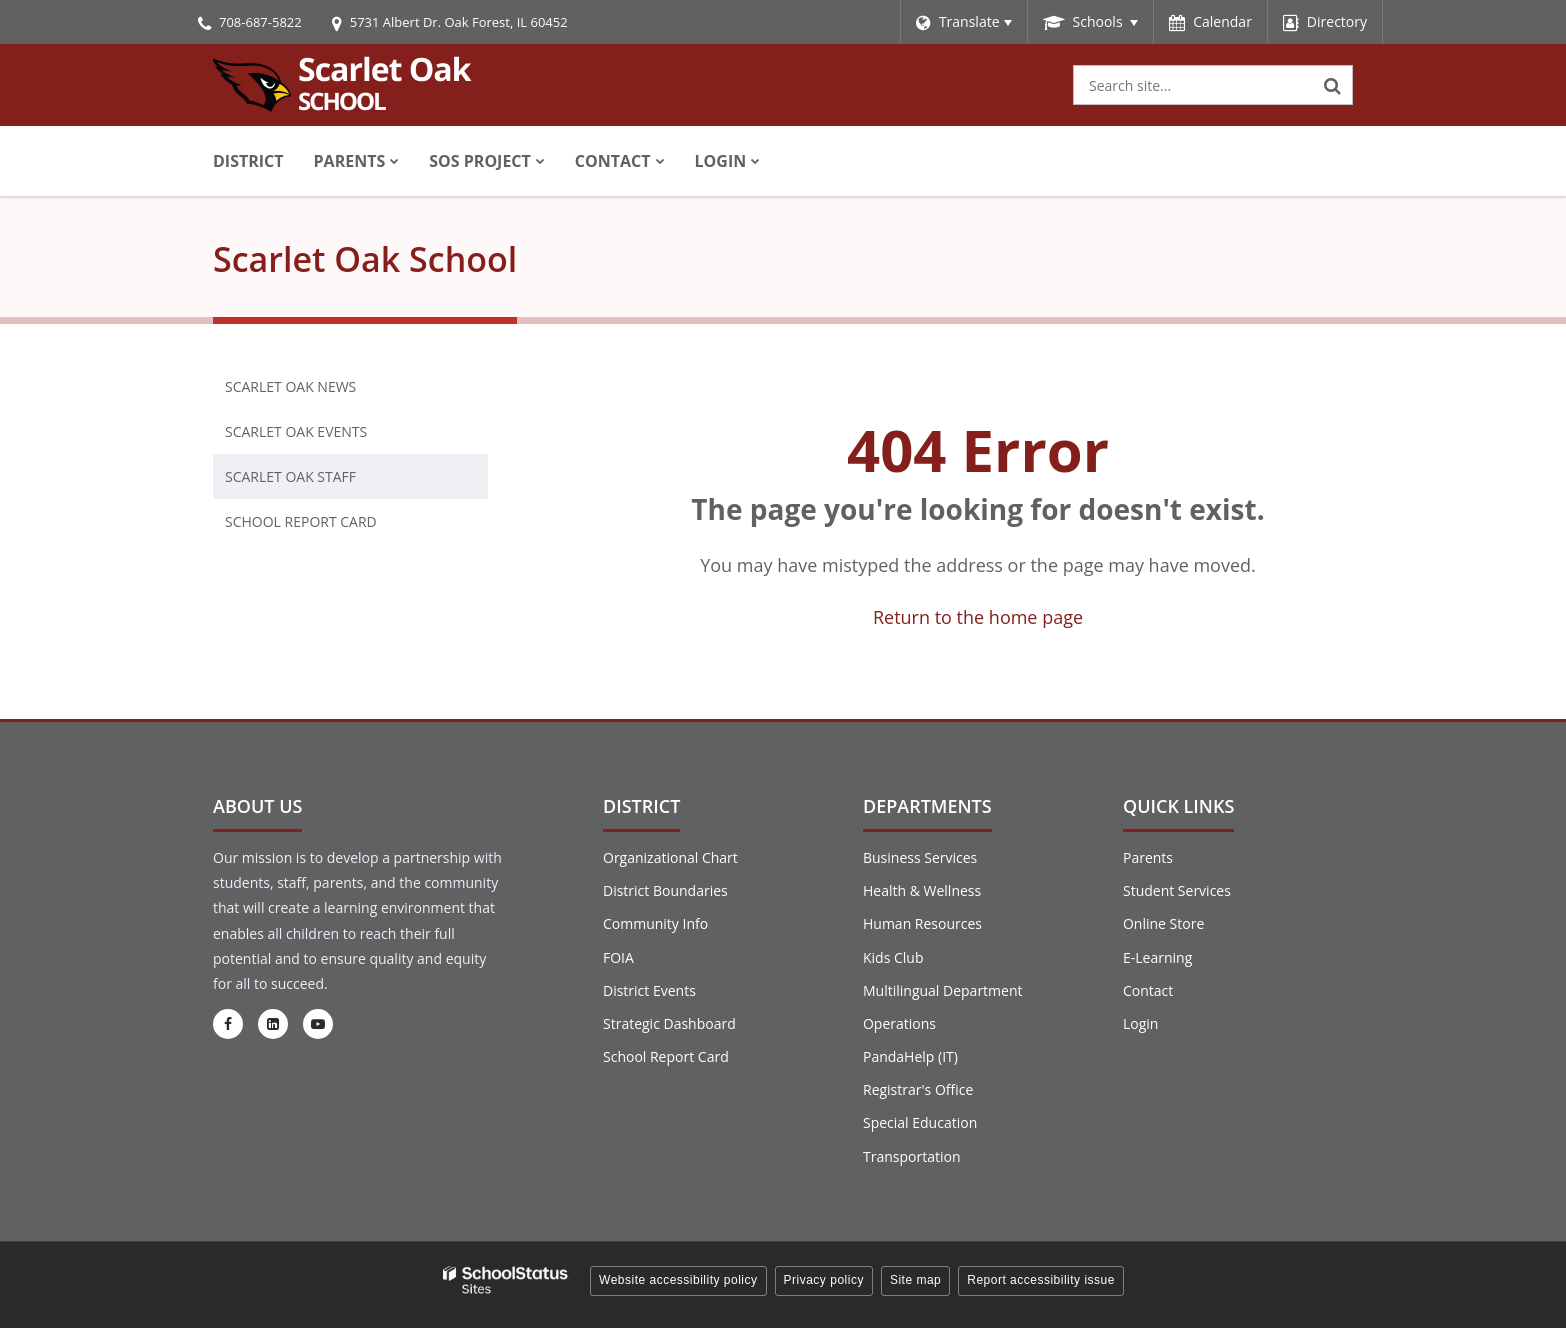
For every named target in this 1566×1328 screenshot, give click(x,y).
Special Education (920, 1122)
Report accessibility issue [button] (1041, 1280)
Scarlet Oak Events (296, 431)
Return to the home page (978, 617)
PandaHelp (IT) (910, 1056)
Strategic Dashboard (669, 1023)
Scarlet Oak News (290, 386)
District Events (649, 990)
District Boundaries (665, 890)
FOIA (618, 957)
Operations (899, 1023)
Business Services (920, 857)
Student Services (1177, 890)
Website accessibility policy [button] (678, 1280)
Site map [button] (915, 1280)
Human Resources (922, 923)
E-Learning (1157, 957)
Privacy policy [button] (824, 1280)
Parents (1148, 857)
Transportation (911, 1156)
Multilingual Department (943, 990)
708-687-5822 (260, 22)
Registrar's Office (918, 1089)
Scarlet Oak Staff (290, 476)
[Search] (1333, 85)
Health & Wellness (922, 890)
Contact (1148, 990)
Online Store (1163, 923)
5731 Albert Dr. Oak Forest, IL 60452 (459, 22)
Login (1140, 1023)
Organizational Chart (670, 857)
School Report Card (333, 526)
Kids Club (893, 957)
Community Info (655, 923)
